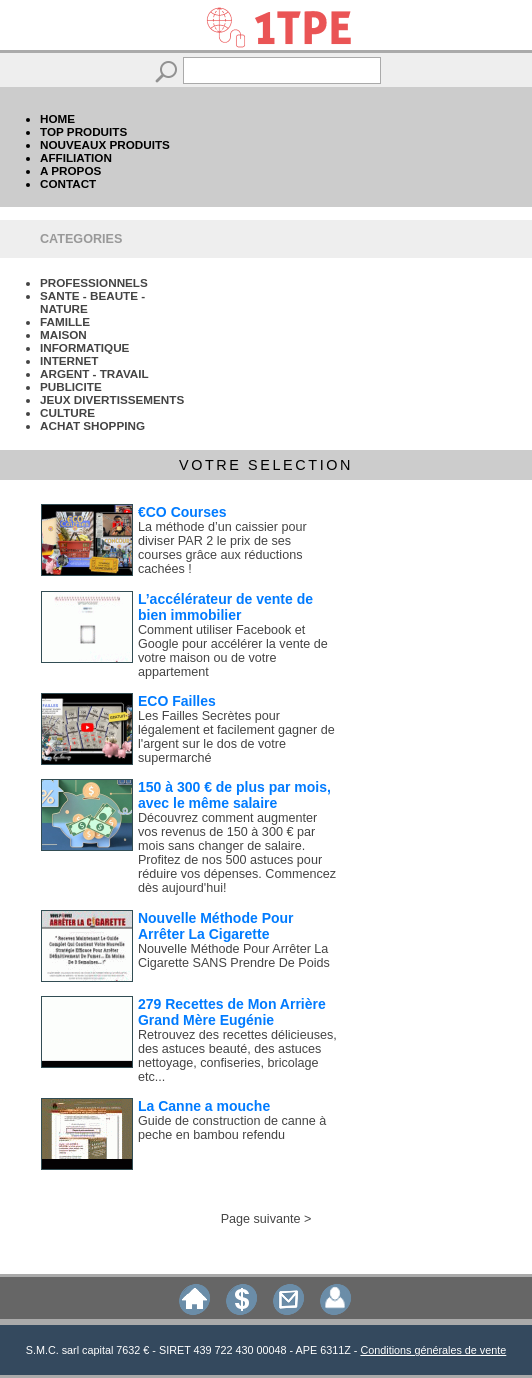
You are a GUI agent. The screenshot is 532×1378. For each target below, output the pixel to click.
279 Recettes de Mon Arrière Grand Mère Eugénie (232, 1012)
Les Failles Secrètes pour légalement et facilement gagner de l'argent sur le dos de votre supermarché (236, 737)
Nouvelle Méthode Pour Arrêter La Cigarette (216, 926)
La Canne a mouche (204, 1106)
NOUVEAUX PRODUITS (105, 144)
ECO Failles (177, 701)
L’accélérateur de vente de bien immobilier (225, 607)
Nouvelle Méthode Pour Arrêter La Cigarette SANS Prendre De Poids (234, 956)
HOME (57, 118)
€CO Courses (182, 512)
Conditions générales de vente (433, 1350)
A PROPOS (70, 170)
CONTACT (68, 183)
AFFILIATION (76, 157)
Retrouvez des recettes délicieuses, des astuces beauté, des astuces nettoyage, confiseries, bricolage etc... (237, 1056)
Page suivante (261, 1219)
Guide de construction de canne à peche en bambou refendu (232, 1128)
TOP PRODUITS (83, 131)
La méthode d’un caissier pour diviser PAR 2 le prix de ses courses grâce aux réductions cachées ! (222, 548)
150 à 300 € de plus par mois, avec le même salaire (234, 795)
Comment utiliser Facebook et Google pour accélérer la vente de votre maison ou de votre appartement (233, 651)
